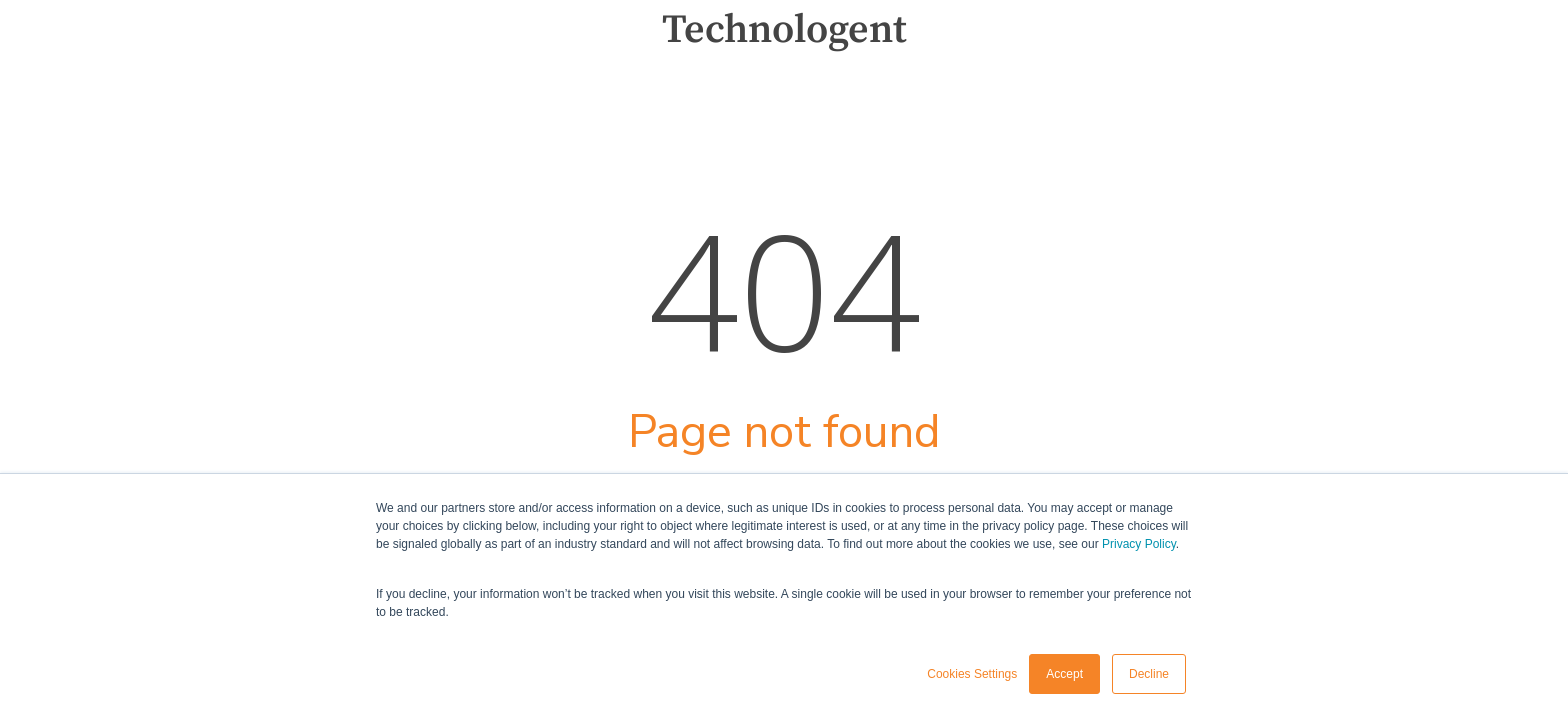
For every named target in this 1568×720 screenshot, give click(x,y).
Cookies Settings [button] (972, 674)
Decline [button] (1149, 674)
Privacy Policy (1139, 544)
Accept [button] (1064, 674)
